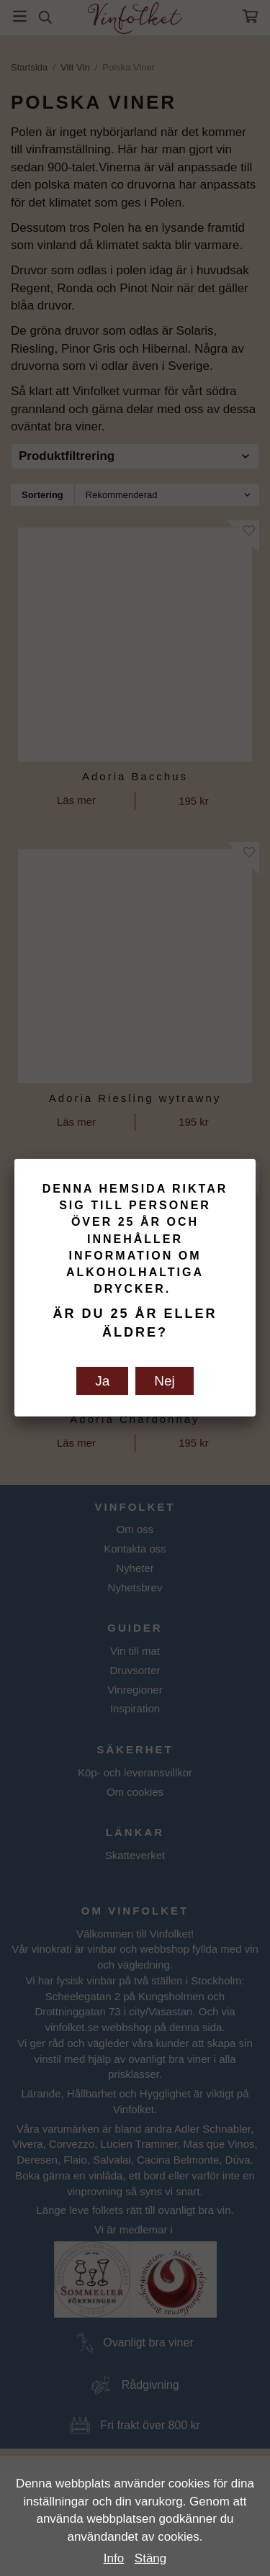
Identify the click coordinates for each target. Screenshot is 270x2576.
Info (114, 2558)
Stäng (150, 2558)
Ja (102, 1380)
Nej (164, 1380)
